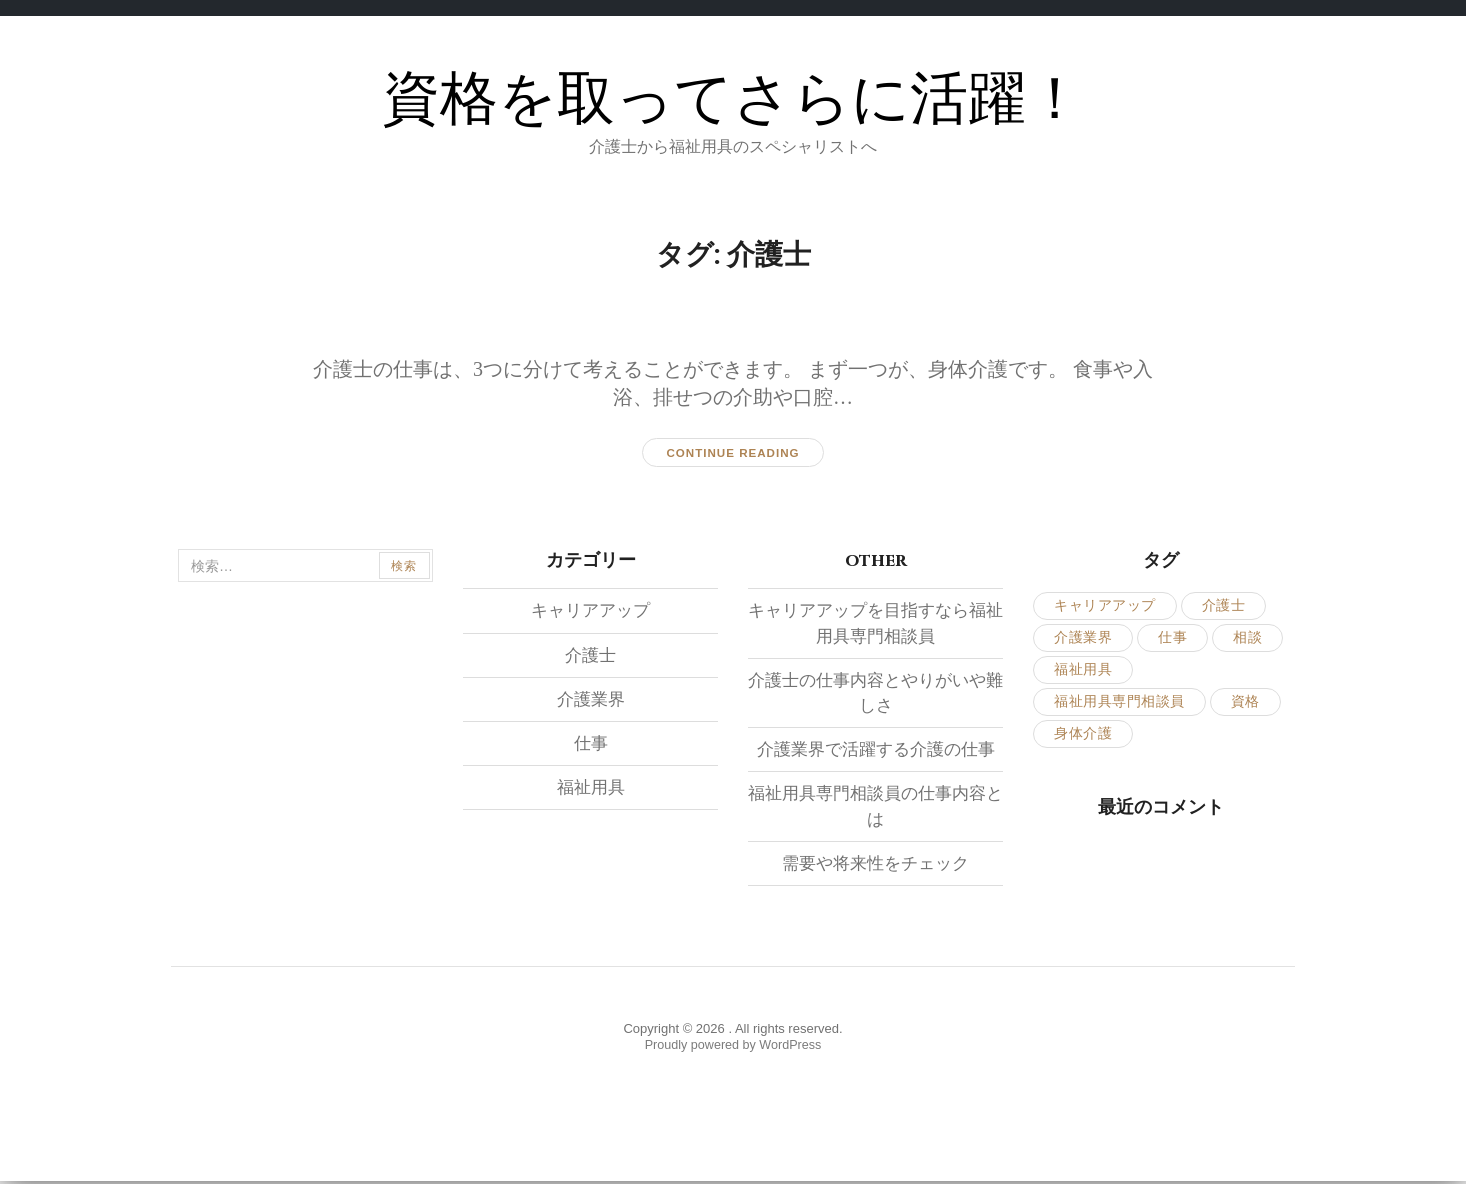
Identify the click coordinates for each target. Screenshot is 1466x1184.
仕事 (591, 744)
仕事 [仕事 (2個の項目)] (1172, 638)
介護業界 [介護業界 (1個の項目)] (1083, 638)
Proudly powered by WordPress (733, 1046)
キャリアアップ (591, 611)
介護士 (591, 655)
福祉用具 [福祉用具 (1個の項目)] (1083, 670)
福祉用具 (591, 788)
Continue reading (732, 453)
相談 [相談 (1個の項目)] (1247, 638)
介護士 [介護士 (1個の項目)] (1224, 606)
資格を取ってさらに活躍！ (733, 99)
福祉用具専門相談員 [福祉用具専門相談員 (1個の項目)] (1119, 702)
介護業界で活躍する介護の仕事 (876, 750)
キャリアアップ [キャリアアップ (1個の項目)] (1105, 606)
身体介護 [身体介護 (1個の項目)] (1083, 734)
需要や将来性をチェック (876, 863)
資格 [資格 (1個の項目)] (1245, 702)
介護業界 (591, 700)
